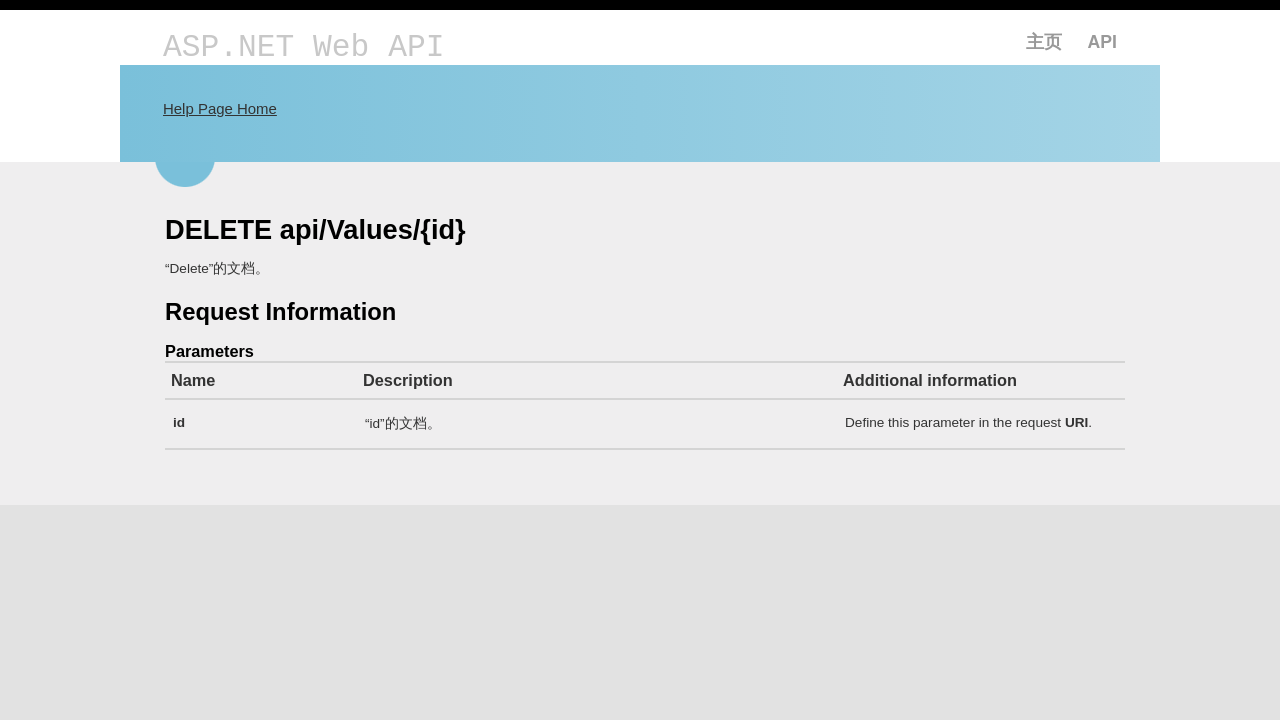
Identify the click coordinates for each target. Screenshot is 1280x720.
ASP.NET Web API (303, 47)
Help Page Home (220, 108)
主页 (1044, 42)
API (1102, 42)
